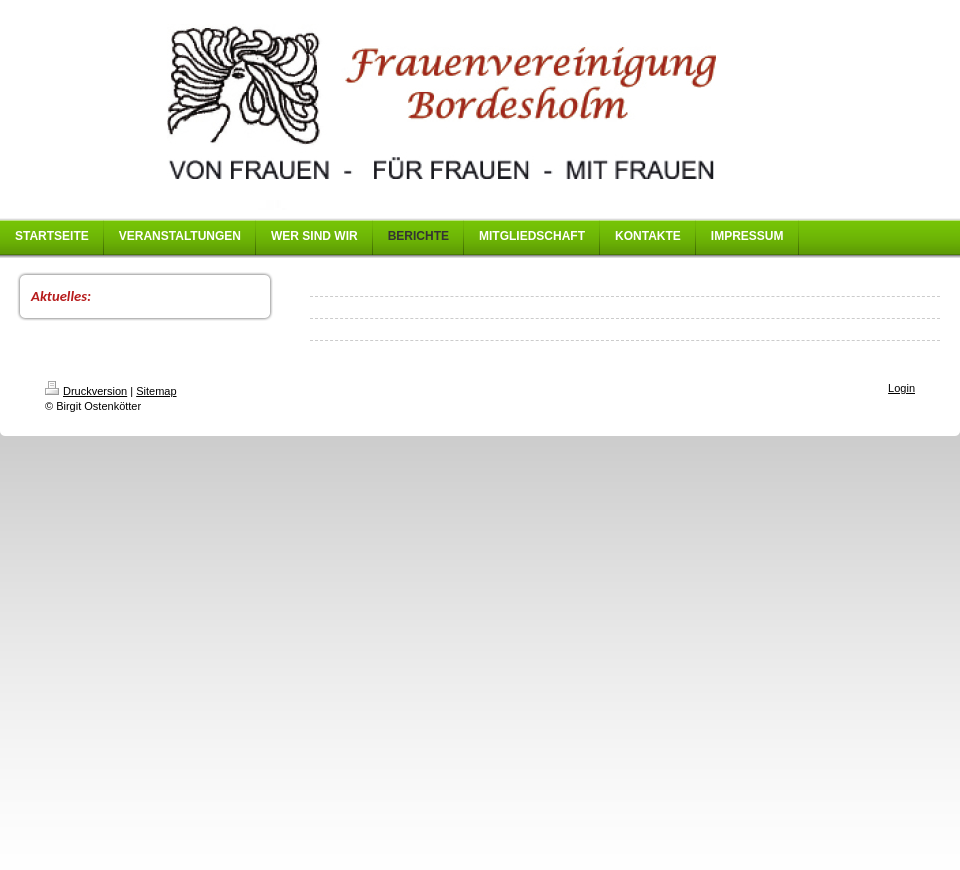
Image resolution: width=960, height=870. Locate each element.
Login (901, 388)
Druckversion (86, 391)
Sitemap (156, 391)
